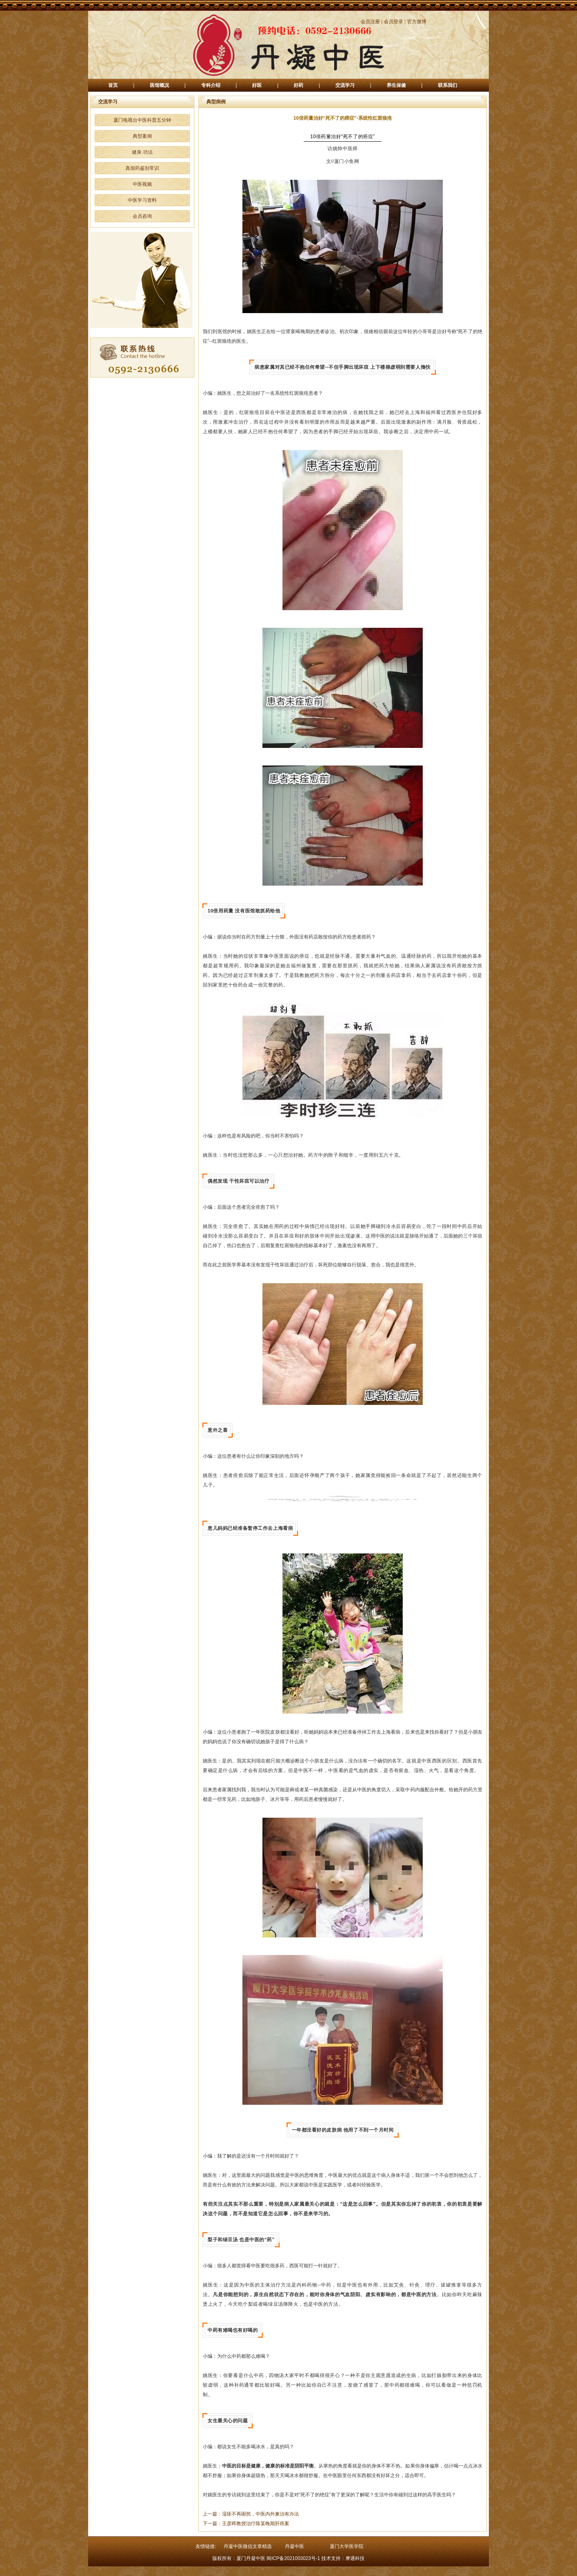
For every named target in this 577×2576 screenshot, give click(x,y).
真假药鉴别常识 (142, 168)
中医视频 (142, 184)
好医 (257, 85)
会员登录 (393, 21)
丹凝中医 (294, 2546)
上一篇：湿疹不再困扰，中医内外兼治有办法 (251, 2514)
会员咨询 (142, 216)
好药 (298, 85)
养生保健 (396, 85)
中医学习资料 (142, 200)
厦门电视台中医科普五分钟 (142, 120)
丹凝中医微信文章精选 (248, 2546)
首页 (113, 85)
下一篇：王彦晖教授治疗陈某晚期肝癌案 (246, 2523)
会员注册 (370, 21)
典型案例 (142, 136)
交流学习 (345, 85)
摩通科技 (355, 2558)
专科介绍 (210, 85)
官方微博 (416, 21)
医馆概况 (159, 85)
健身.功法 (142, 152)
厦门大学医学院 (346, 2546)
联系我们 (447, 85)
